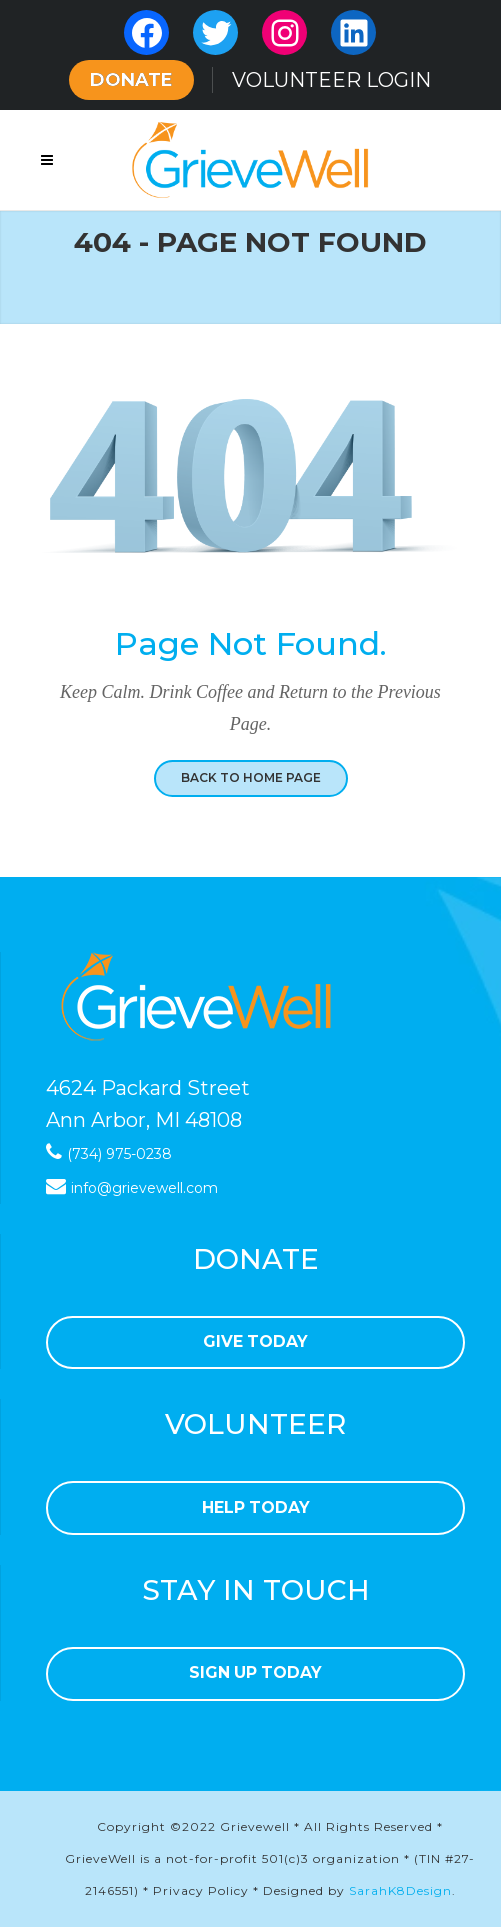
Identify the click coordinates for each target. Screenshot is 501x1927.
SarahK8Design (400, 1890)
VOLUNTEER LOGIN (331, 80)
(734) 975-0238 (119, 1154)
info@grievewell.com (144, 1188)
